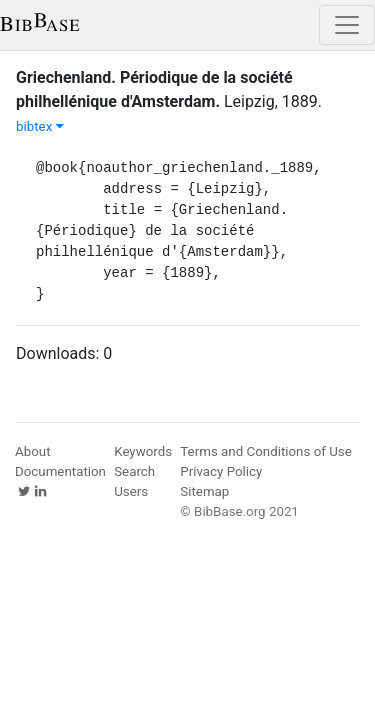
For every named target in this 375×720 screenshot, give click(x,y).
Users (131, 491)
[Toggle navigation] (347, 25)
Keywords (143, 451)
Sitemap (204, 491)
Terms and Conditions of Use (265, 451)
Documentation (60, 471)
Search (134, 471)
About (33, 451)
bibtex (40, 126)
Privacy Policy (221, 471)
